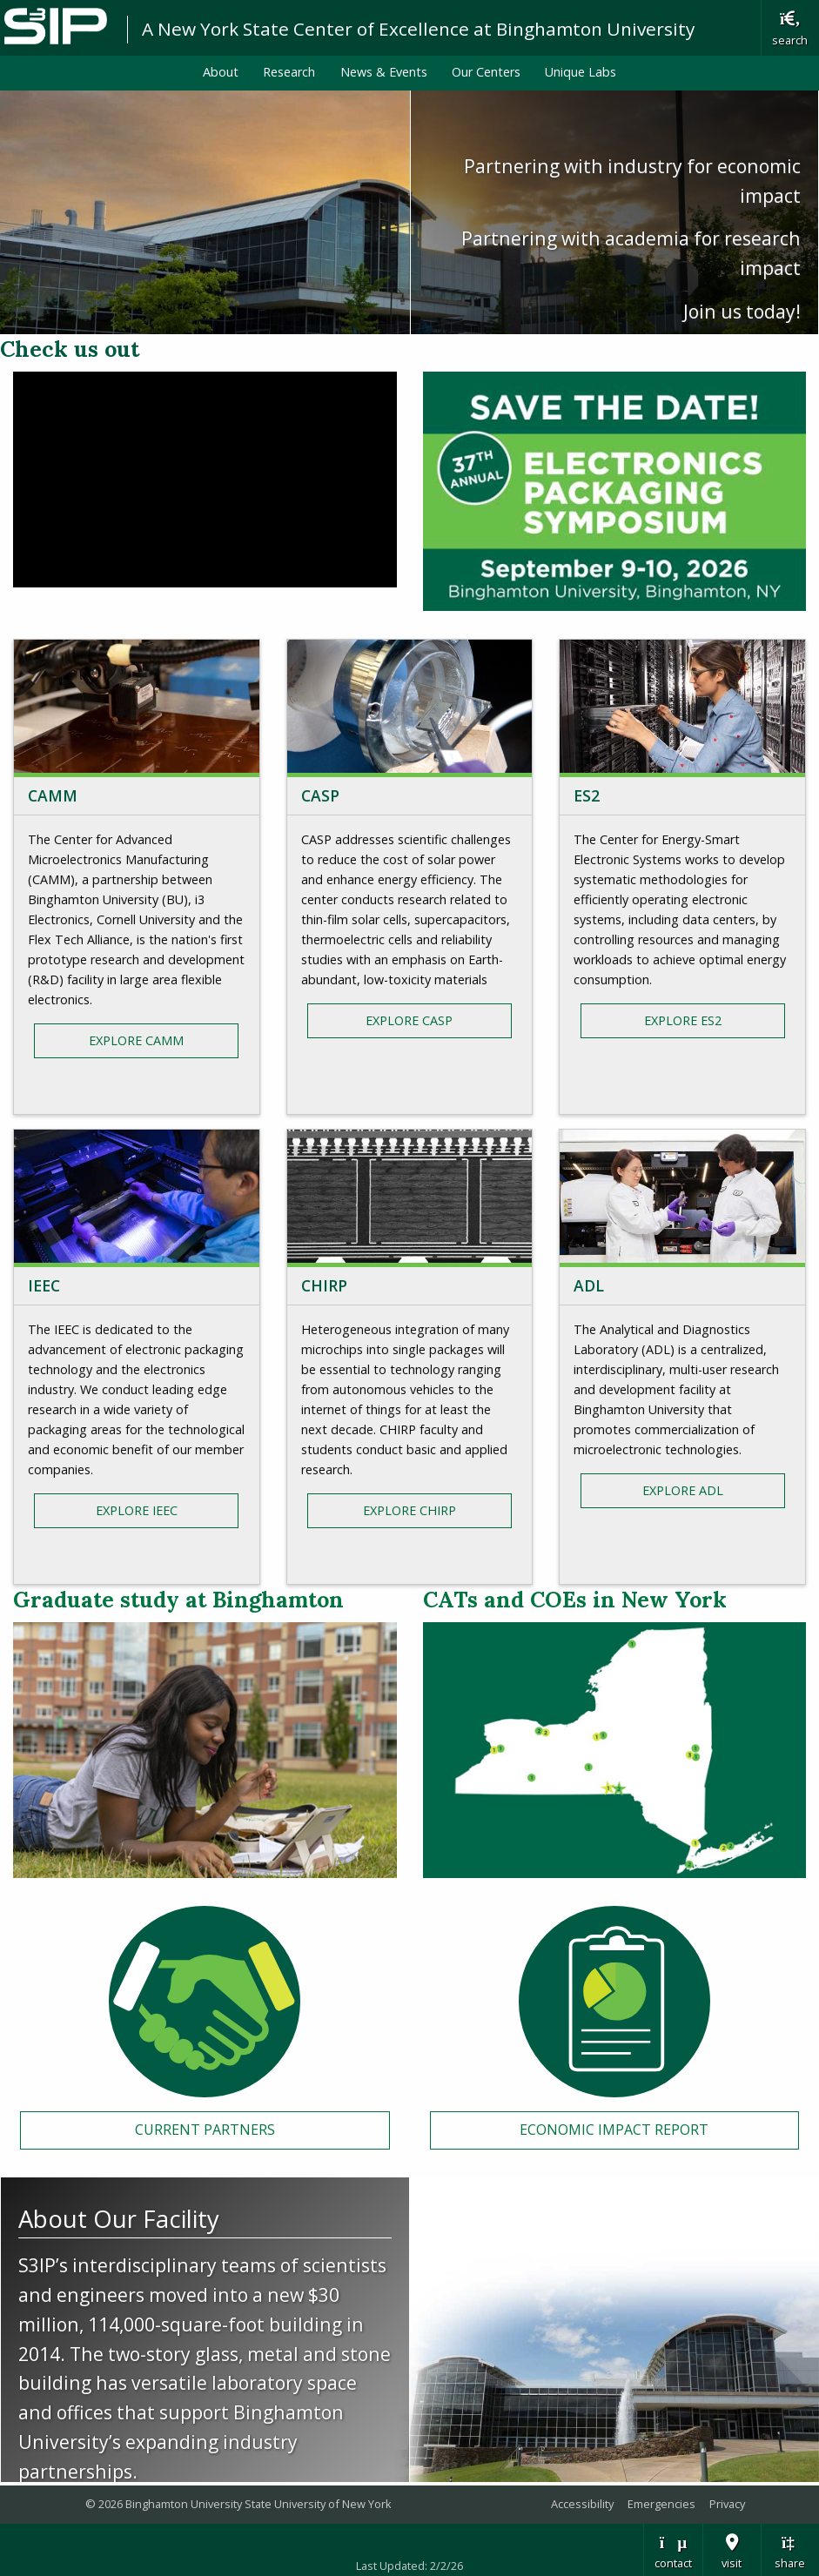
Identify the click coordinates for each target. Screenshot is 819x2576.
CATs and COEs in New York (575, 1599)
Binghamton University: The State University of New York (55, 26)
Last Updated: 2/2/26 (409, 2565)
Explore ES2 (683, 1020)
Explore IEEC (137, 1510)
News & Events (383, 72)
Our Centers (486, 72)
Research (289, 72)
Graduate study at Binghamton (178, 1599)
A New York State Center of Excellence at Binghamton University (418, 29)
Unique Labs (580, 72)
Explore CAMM (136, 1040)
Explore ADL (682, 1490)
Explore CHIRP (409, 1510)
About (220, 72)
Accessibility (582, 2504)
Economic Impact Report (614, 2129)
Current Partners (205, 2129)
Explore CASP (409, 1020)
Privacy (727, 2504)
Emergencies (661, 2504)
